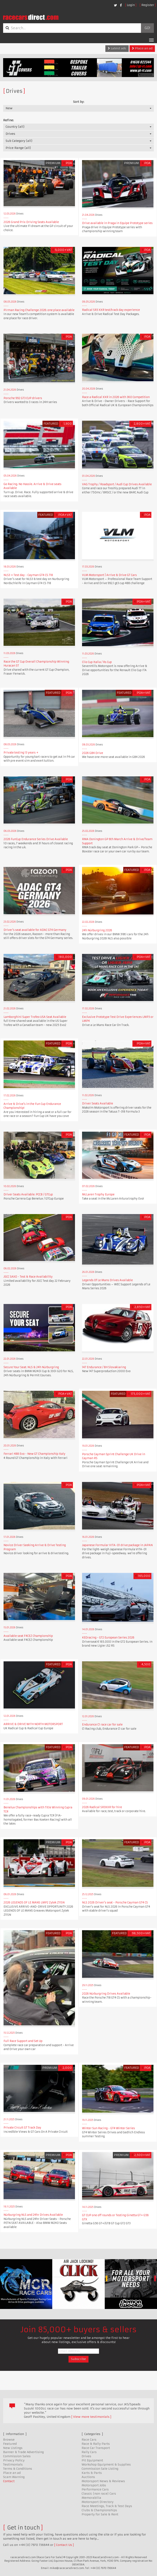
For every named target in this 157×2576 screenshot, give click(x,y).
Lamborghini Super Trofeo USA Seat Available (35, 1017)
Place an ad (142, 48)
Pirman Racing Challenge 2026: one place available (39, 310)
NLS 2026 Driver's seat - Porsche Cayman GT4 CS (115, 1902)
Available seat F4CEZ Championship (28, 1636)
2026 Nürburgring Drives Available (106, 1993)
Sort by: (78, 102)
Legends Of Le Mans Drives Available (107, 1280)
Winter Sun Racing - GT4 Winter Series (108, 2128)
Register (147, 5)
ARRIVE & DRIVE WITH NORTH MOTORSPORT (33, 1724)
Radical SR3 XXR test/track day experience (111, 310)
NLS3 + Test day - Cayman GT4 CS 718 (28, 575)
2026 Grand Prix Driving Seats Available (31, 222)
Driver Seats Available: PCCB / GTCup (28, 1194)
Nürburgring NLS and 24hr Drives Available (33, 2215)
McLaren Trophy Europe (98, 1194)
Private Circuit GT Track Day (22, 2127)
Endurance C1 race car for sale (102, 1724)
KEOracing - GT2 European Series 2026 (108, 1637)
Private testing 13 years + (21, 752)
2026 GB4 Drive (92, 753)
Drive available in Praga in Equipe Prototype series (117, 223)
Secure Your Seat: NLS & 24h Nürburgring (31, 1367)
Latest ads (117, 48)
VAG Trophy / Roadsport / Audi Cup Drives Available (117, 484)
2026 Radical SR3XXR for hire (102, 1807)
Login (131, 5)
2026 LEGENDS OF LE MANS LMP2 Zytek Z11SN (34, 1902)
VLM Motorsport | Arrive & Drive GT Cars (109, 575)
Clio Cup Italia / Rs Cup (97, 662)
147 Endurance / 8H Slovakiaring (104, 1367)
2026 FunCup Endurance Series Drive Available (36, 839)
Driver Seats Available (97, 1103)
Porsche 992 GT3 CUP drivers (23, 398)
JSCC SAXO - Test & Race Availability (28, 1276)
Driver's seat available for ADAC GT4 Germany (35, 930)
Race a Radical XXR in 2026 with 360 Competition (116, 397)
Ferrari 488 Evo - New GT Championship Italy (34, 1454)
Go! (147, 28)
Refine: (8, 120)
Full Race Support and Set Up (23, 2041)
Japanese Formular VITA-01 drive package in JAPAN (117, 1545)
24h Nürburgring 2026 (97, 930)
